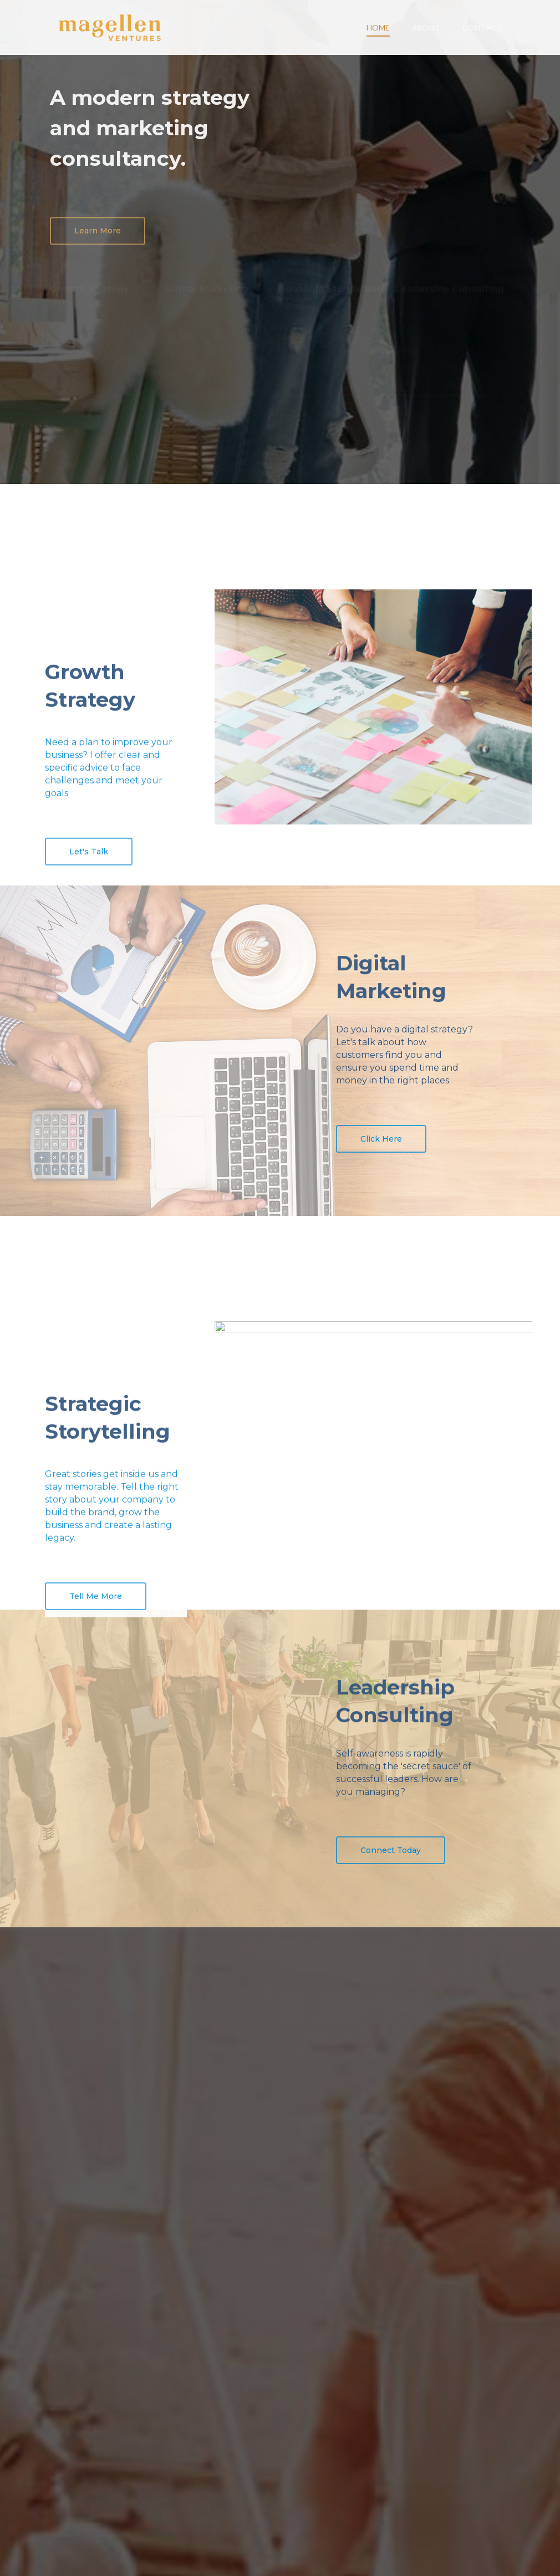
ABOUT (426, 27)
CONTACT (482, 27)
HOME (378, 27)
